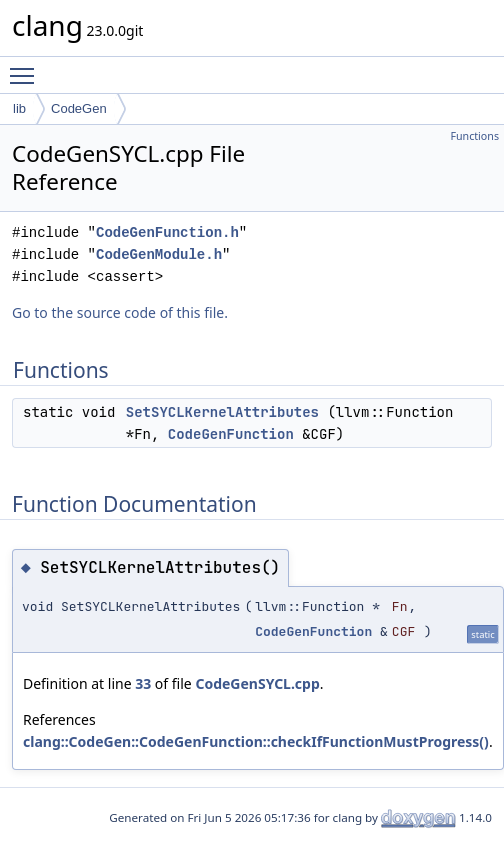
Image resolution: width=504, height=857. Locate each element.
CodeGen (79, 108)
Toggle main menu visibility (27, 67)
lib (19, 108)
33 (143, 683)
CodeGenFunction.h (167, 232)
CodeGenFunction (231, 434)
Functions (474, 136)
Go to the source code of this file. (120, 312)
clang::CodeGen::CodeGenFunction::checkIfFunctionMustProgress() (256, 741)
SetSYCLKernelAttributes (222, 412)
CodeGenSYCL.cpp (257, 683)
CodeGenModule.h (159, 254)
